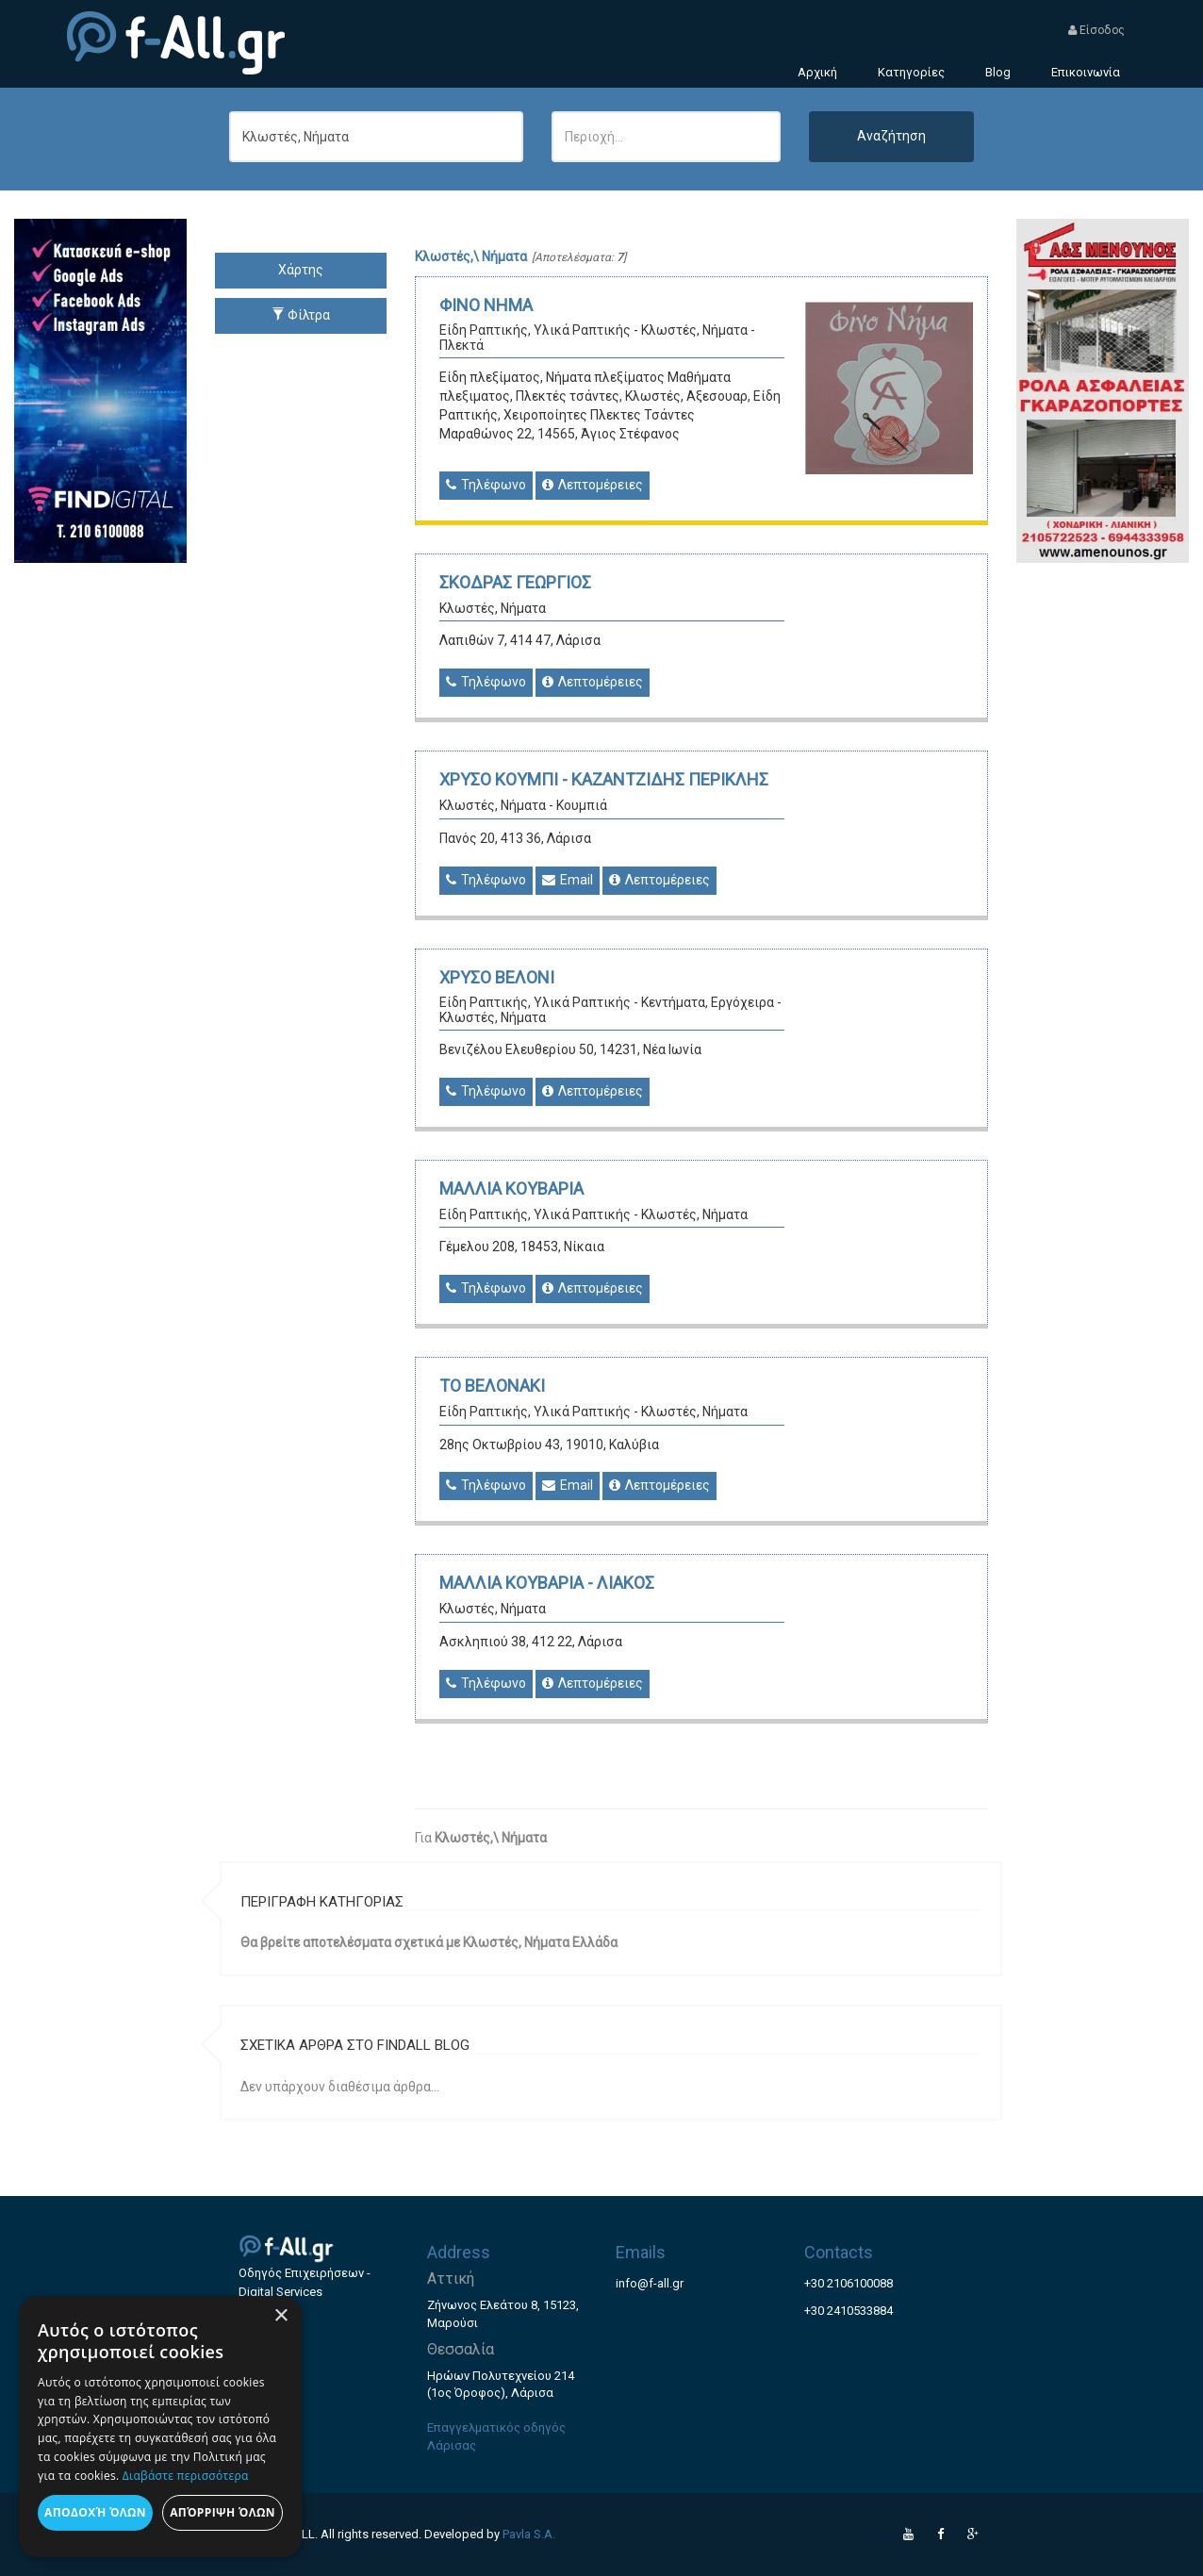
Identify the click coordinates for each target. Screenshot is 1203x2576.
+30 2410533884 (848, 2311)
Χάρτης (300, 269)
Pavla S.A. (529, 2534)
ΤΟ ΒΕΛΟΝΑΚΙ (492, 1385)
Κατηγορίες (911, 72)
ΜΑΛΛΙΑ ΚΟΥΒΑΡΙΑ (511, 1188)
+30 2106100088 (848, 2283)
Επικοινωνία (1085, 72)
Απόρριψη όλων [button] (222, 2512)
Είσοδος (1096, 30)
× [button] (280, 2316)
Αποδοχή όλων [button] (95, 2512)
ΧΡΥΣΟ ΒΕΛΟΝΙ (496, 977)
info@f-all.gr (650, 2283)
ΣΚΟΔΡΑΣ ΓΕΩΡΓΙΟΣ (515, 582)
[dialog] (160, 2426)
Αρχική (817, 72)
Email (567, 879)
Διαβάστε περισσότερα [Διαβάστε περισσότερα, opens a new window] (186, 2476)
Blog (998, 72)
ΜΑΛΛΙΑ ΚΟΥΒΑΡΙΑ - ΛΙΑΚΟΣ (546, 1583)
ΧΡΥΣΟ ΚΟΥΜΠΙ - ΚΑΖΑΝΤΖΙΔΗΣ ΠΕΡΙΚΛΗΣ (603, 779)
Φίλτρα (301, 314)
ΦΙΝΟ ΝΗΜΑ (486, 305)
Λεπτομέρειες (592, 484)
